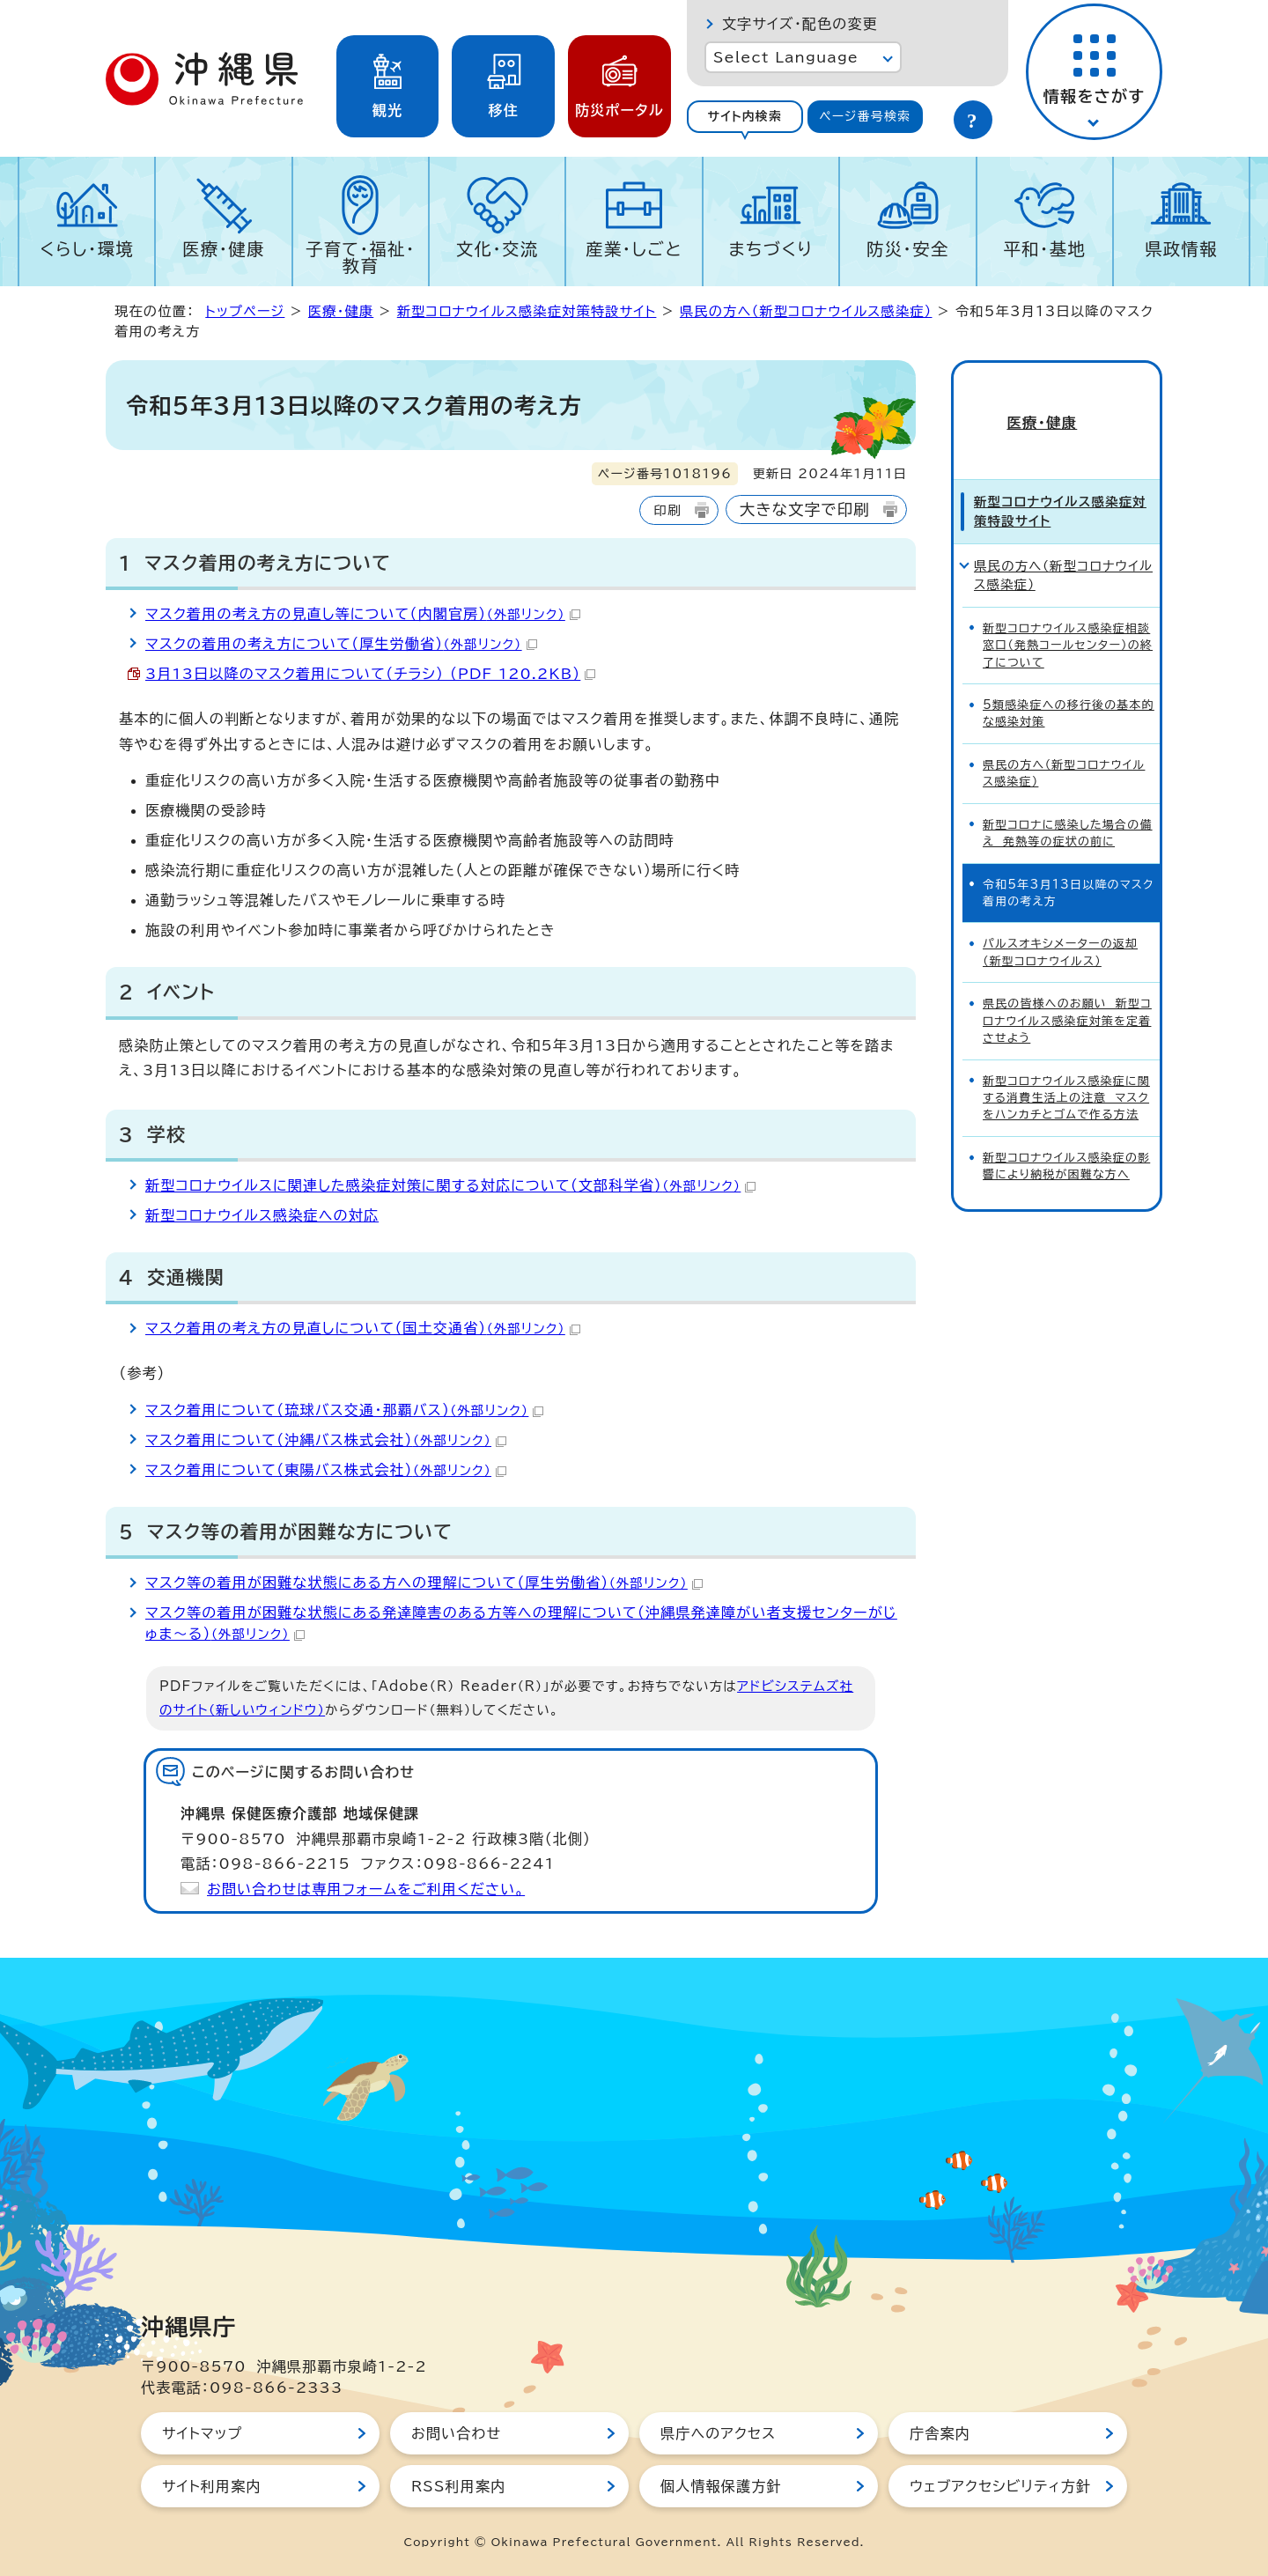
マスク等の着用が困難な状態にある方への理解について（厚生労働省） (424, 1583)
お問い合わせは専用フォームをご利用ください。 (366, 1889)
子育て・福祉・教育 (361, 257)
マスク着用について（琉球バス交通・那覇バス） (344, 1410)
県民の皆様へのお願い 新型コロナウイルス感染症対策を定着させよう (1067, 991)
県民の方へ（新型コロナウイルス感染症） (806, 311)
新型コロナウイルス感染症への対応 (262, 1215)
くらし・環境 (87, 248)
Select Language (786, 57)
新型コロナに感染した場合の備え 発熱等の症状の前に (1068, 803)
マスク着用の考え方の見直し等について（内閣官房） (362, 614)
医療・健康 (223, 248)
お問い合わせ (456, 2433)
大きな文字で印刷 (805, 509)
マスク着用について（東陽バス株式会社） (325, 1470)
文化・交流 (497, 248)
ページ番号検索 (864, 116)
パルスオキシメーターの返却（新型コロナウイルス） (1060, 922)
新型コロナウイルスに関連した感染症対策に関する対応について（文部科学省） (450, 1185)
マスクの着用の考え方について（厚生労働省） (341, 644)
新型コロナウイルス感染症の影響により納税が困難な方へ (1066, 1136)
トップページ (244, 311)
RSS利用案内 (458, 2486)
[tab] (745, 116)
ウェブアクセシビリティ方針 (1000, 2486)
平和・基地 (1044, 248)
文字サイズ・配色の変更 (800, 24)
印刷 (667, 510)
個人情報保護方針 (721, 2486)
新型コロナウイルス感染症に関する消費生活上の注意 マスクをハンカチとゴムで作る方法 (1066, 1068)
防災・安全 (907, 248)
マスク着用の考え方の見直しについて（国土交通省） (362, 1328)
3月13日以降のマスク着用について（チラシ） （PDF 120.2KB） (370, 674)
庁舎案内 (940, 2433)
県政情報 (1181, 248)
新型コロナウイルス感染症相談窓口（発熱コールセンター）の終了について (1068, 615)
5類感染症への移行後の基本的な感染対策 (1068, 683)
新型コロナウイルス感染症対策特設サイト (527, 311)
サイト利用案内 (212, 2486)
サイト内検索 (744, 116)
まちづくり (770, 248)
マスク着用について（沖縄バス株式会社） (325, 1440)
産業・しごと (634, 248)
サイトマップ (202, 2433)
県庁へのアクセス (718, 2433)
